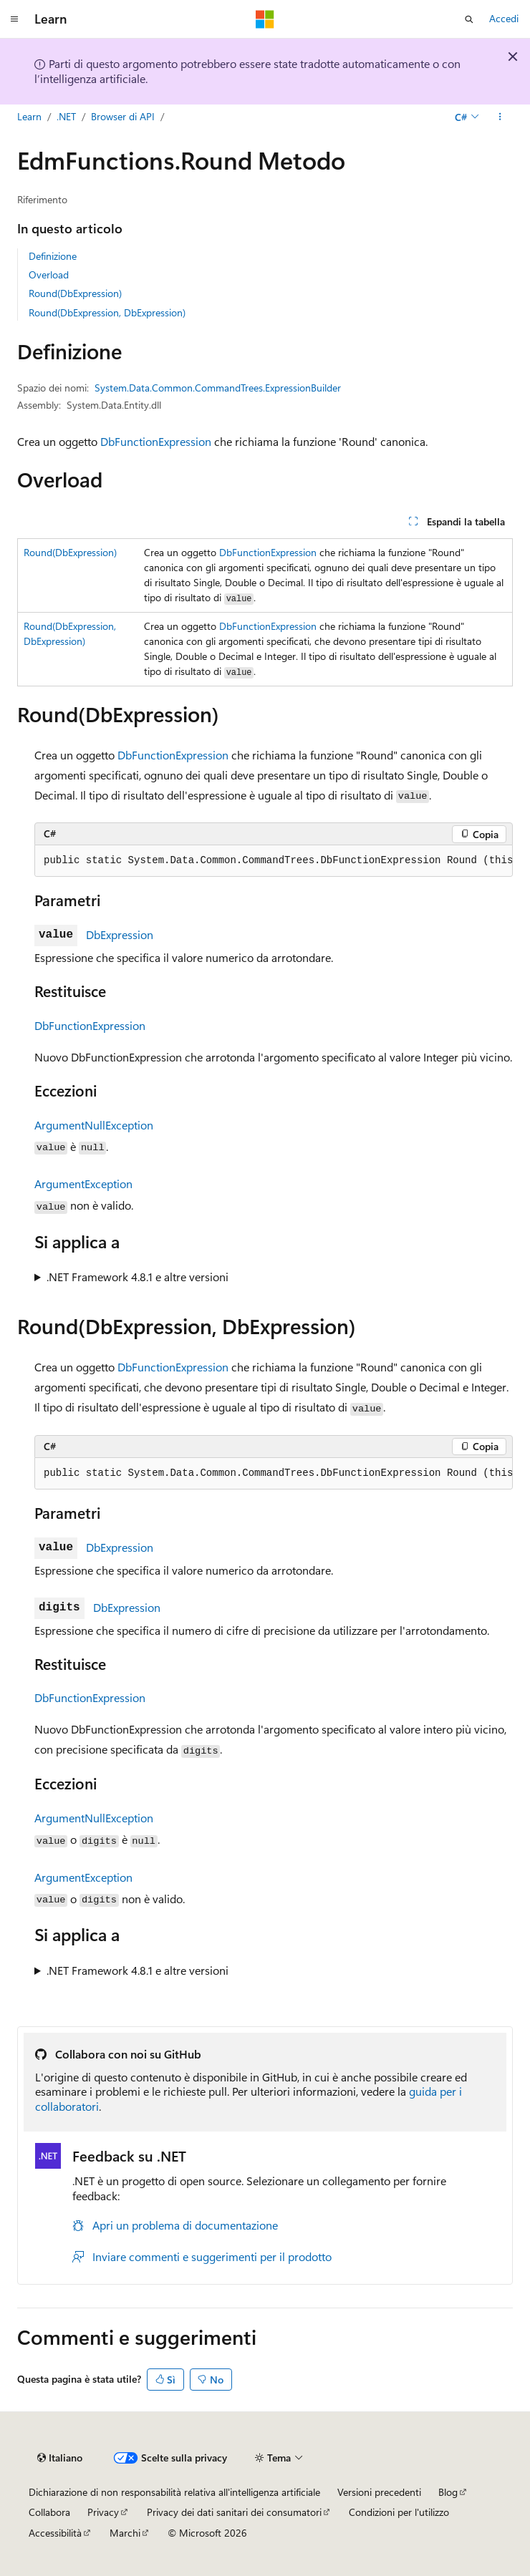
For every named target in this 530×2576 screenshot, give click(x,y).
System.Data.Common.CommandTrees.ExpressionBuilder (218, 387)
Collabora (49, 2512)
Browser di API (123, 116)
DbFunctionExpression (155, 441)
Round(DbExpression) (75, 293)
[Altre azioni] (500, 116)
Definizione (53, 256)
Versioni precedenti (379, 2492)
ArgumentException (83, 1183)
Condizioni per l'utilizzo (399, 2512)
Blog (448, 2492)
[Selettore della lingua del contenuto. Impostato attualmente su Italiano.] (60, 2457)
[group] (273, 861)
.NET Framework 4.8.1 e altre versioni (137, 1276)
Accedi (504, 18)
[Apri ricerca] (469, 19)
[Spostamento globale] (14, 19)
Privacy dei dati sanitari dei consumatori (234, 2512)
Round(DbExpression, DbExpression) (107, 312)
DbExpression (119, 934)
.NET (66, 116)
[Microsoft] (265, 19)
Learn (29, 116)
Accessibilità (55, 2532)
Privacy (103, 2512)
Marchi (125, 2532)
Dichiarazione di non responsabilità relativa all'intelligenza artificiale (174, 2492)
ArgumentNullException (93, 1124)
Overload (49, 274)
